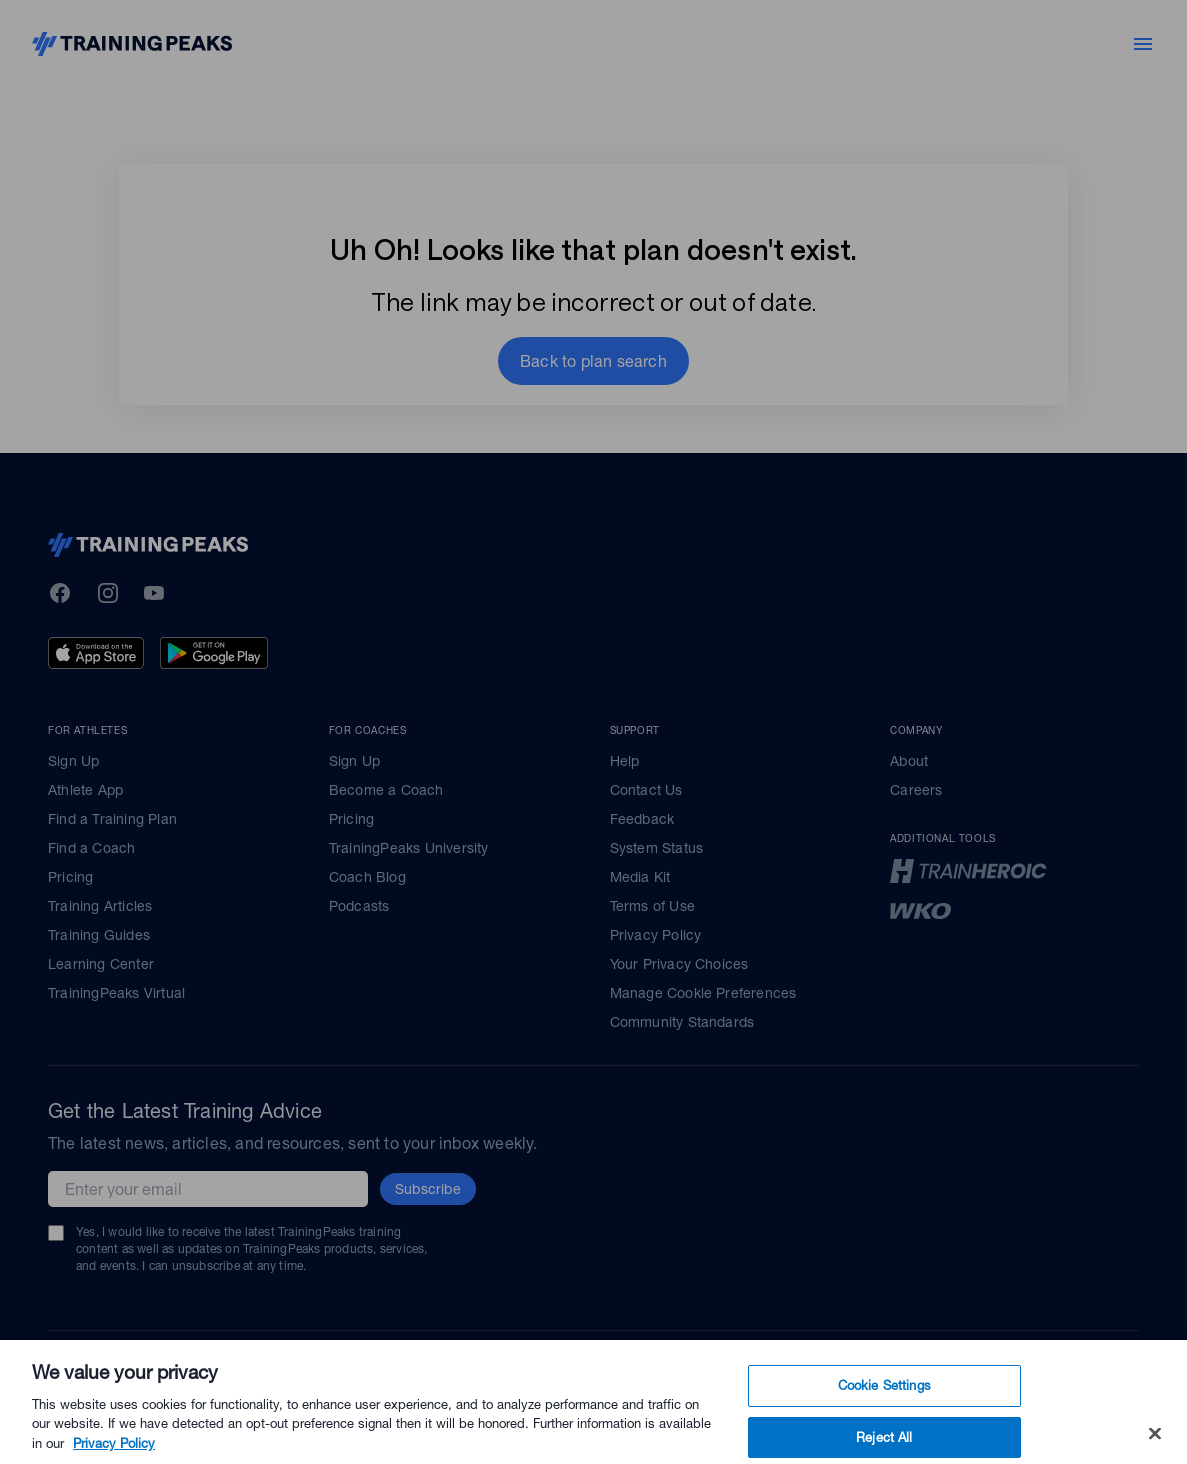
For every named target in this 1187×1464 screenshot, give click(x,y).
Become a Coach (386, 790)
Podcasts (359, 906)
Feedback (642, 819)
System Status (657, 848)
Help (625, 761)
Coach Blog (367, 877)
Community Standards (682, 1022)
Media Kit (640, 877)
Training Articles (100, 906)
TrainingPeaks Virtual (116, 993)
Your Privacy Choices (679, 964)
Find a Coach (91, 848)
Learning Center (101, 964)
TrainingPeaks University (409, 848)
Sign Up (73, 761)
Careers (916, 790)
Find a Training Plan (112, 819)
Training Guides (99, 935)
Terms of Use (652, 906)
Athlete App (85, 790)
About (909, 761)
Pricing (70, 877)
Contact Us (646, 790)
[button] (593, 361)
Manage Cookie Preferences (703, 993)
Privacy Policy (656, 935)
